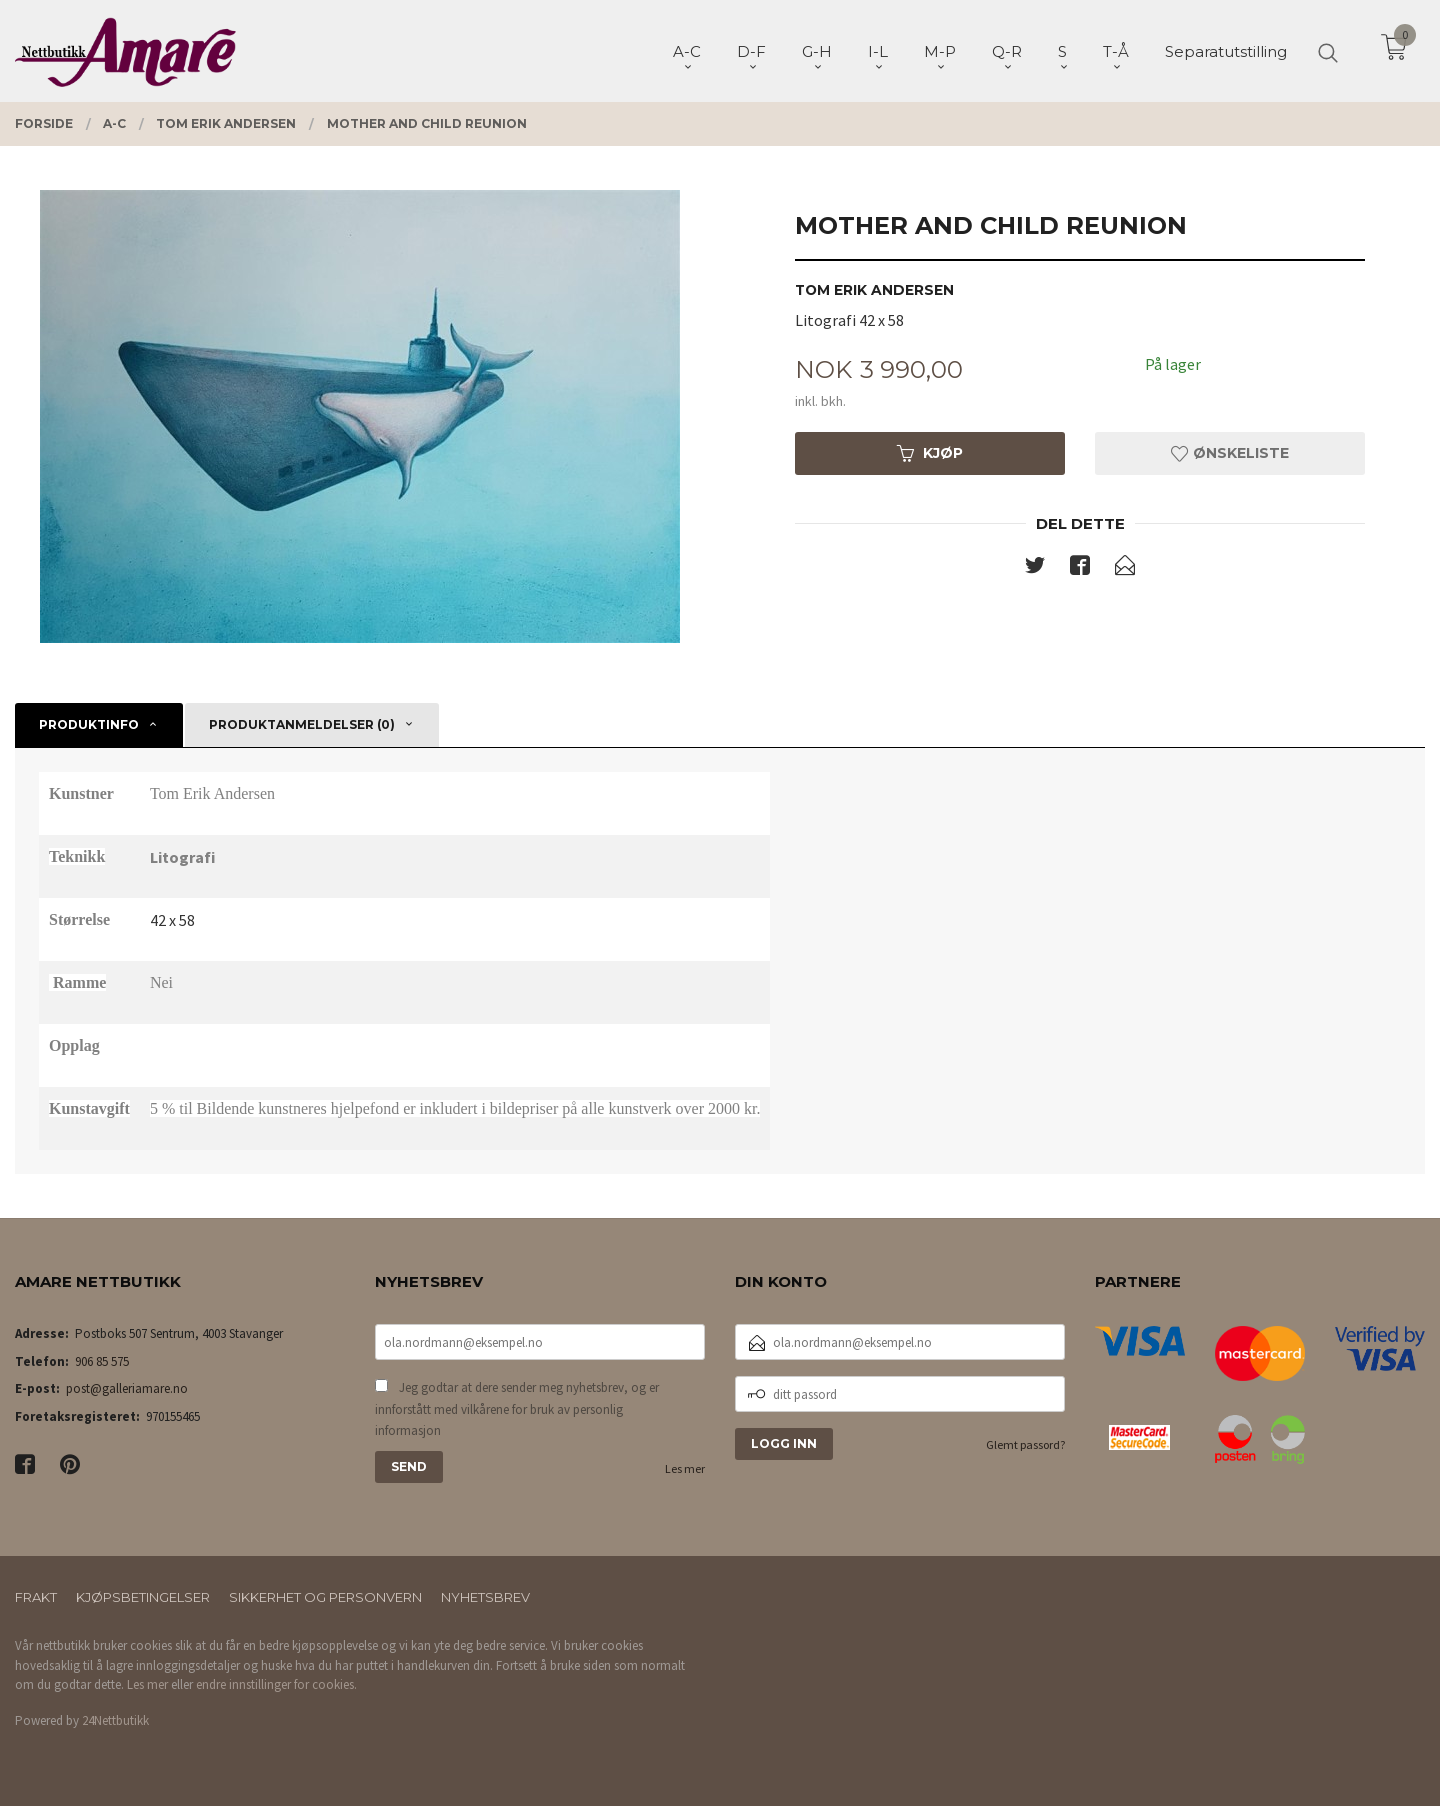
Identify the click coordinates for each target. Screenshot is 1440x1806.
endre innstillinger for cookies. (276, 1684)
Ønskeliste (1230, 453)
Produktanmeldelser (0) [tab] (302, 724)
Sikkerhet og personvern (325, 1597)
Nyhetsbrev (485, 1597)
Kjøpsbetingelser (143, 1597)
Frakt (36, 1597)
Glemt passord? (1025, 1444)
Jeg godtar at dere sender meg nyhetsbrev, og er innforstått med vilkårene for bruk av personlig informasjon (517, 1409)
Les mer (685, 1468)
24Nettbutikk (115, 1720)
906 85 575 (102, 1361)
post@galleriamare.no (127, 1388)
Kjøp (930, 453)
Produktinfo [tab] (89, 724)
